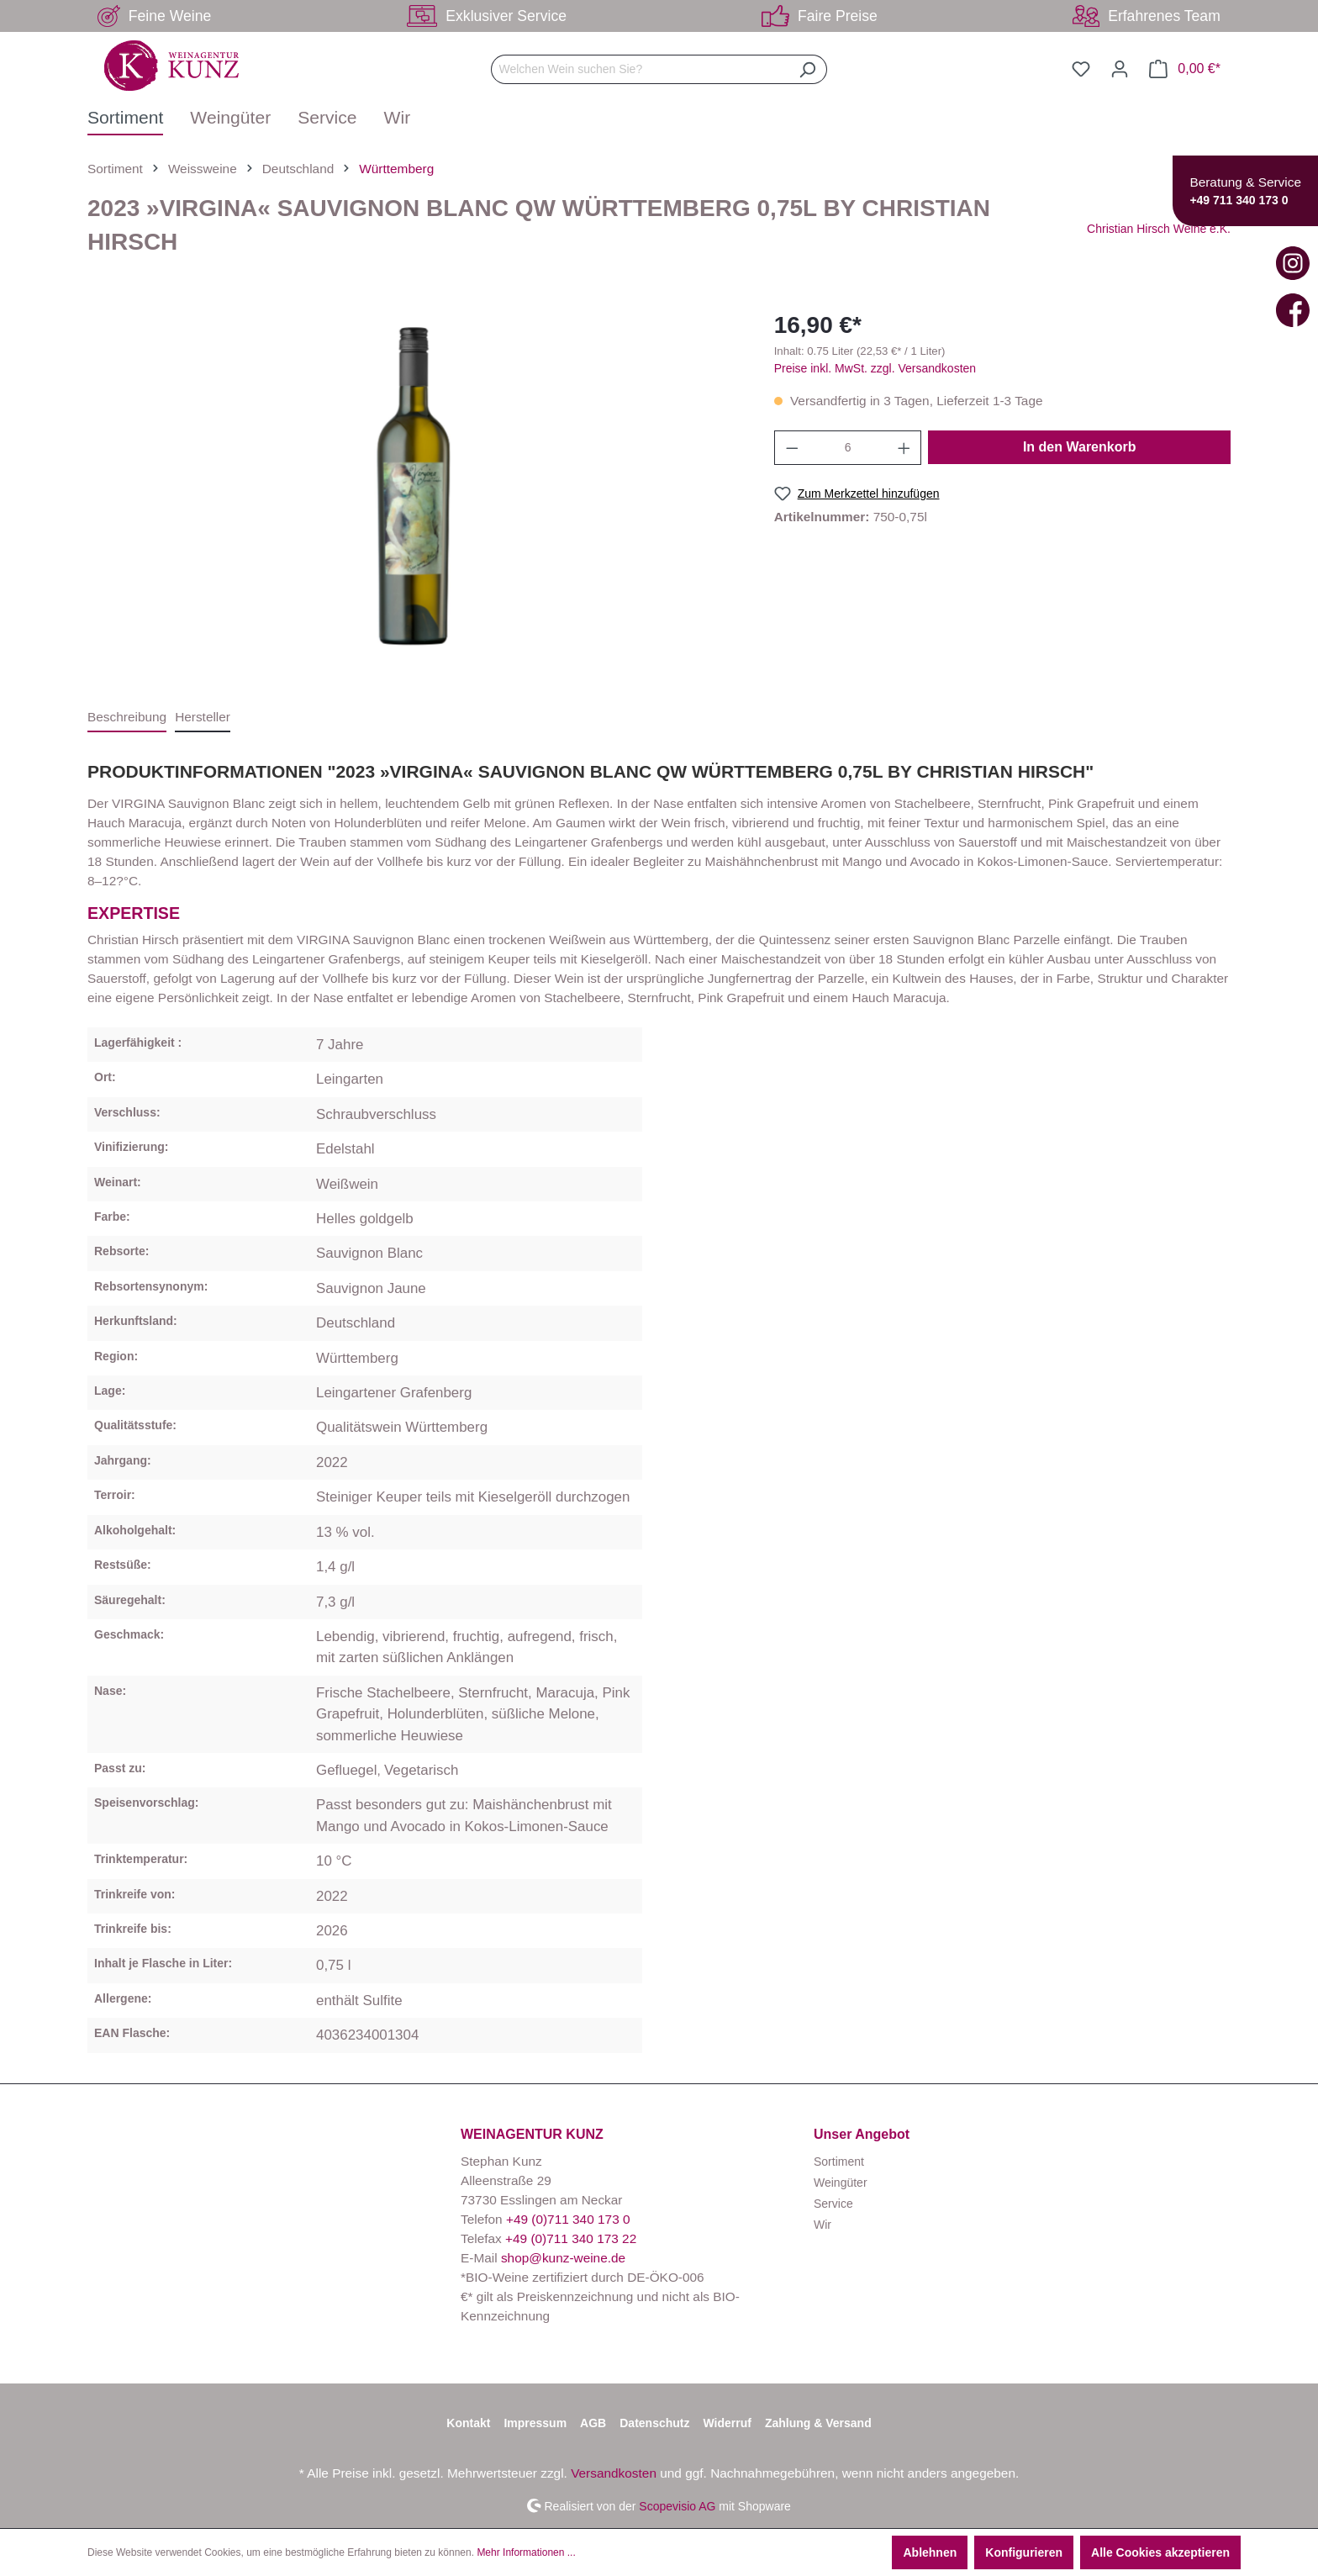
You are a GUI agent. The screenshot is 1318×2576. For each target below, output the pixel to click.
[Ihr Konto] (1119, 69)
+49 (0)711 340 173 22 (570, 2238)
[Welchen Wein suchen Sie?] (639, 69)
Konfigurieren (1023, 2552)
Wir (822, 2224)
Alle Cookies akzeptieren (1160, 2552)
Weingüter (840, 2182)
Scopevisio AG (677, 2505)
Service (833, 2203)
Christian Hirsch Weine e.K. (1159, 228)
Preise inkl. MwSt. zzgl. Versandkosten (875, 368)
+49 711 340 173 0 (1238, 200)
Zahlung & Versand (818, 2423)
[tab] (126, 717)
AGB (593, 2423)
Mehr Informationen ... (526, 2552)
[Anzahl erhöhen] (904, 447)
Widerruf (727, 2423)
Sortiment (839, 2161)
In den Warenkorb (1079, 447)
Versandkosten (613, 2473)
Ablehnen (930, 2552)
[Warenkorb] (1185, 69)
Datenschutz (654, 2423)
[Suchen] (807, 69)
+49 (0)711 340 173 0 (568, 2219)
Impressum (535, 2423)
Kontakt (468, 2423)
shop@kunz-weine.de (563, 2258)
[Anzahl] (848, 447)
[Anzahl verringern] (791, 447)
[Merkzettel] (1081, 69)
